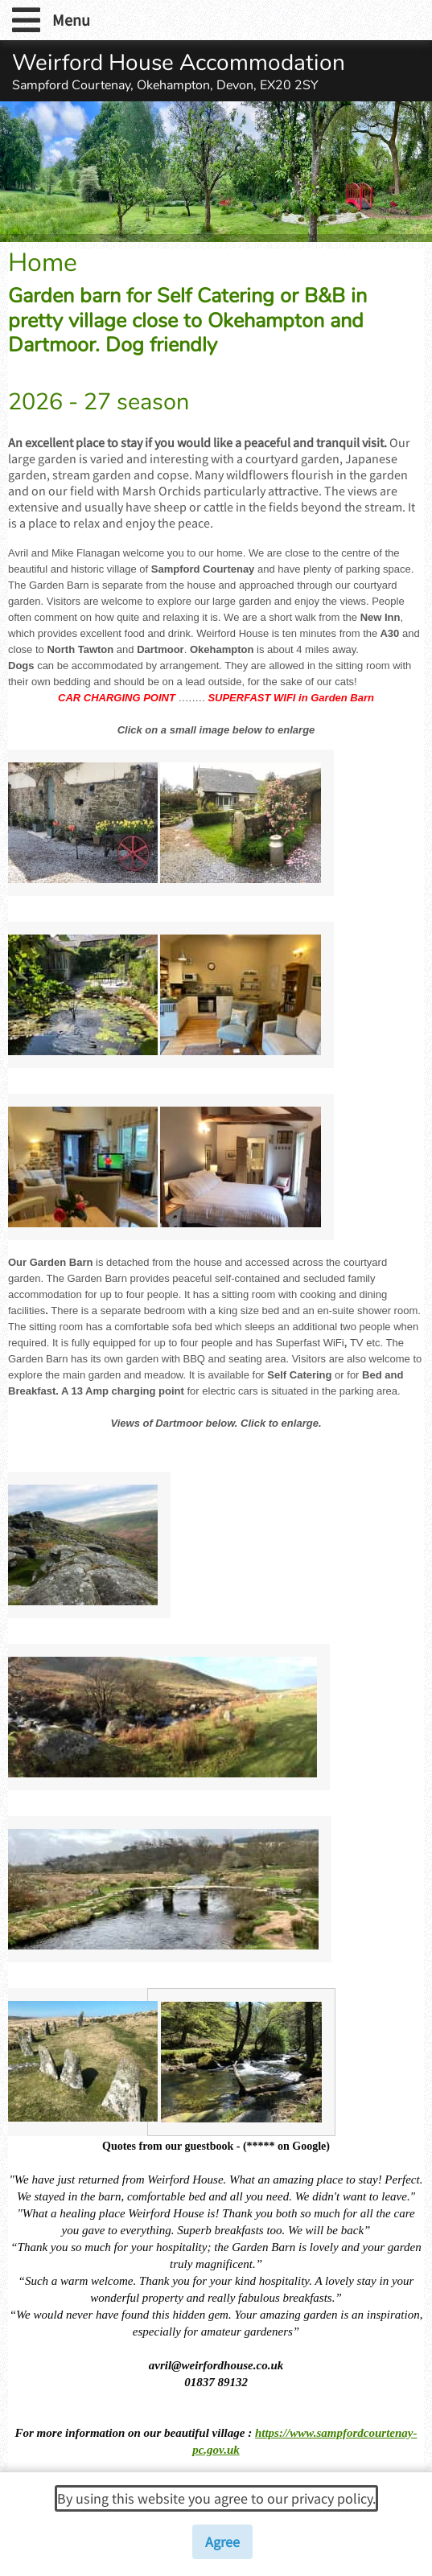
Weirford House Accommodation (178, 62)
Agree (222, 2542)
